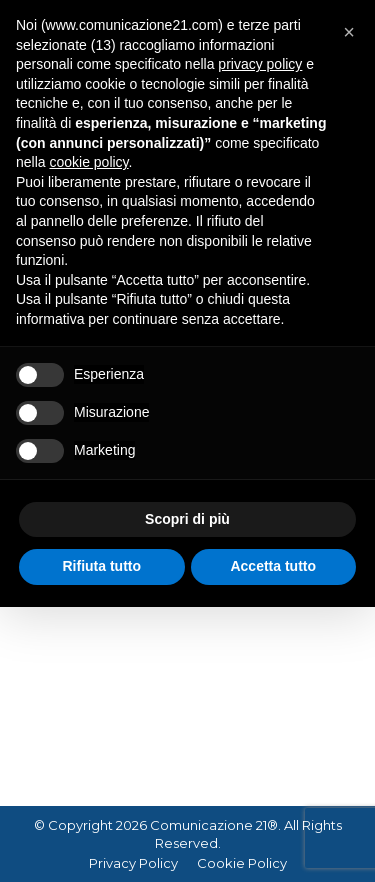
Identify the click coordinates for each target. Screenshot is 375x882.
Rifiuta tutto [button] (101, 566)
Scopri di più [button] (187, 519)
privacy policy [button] (260, 64)
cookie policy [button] (88, 162)
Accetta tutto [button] (273, 566)
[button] (349, 32)
